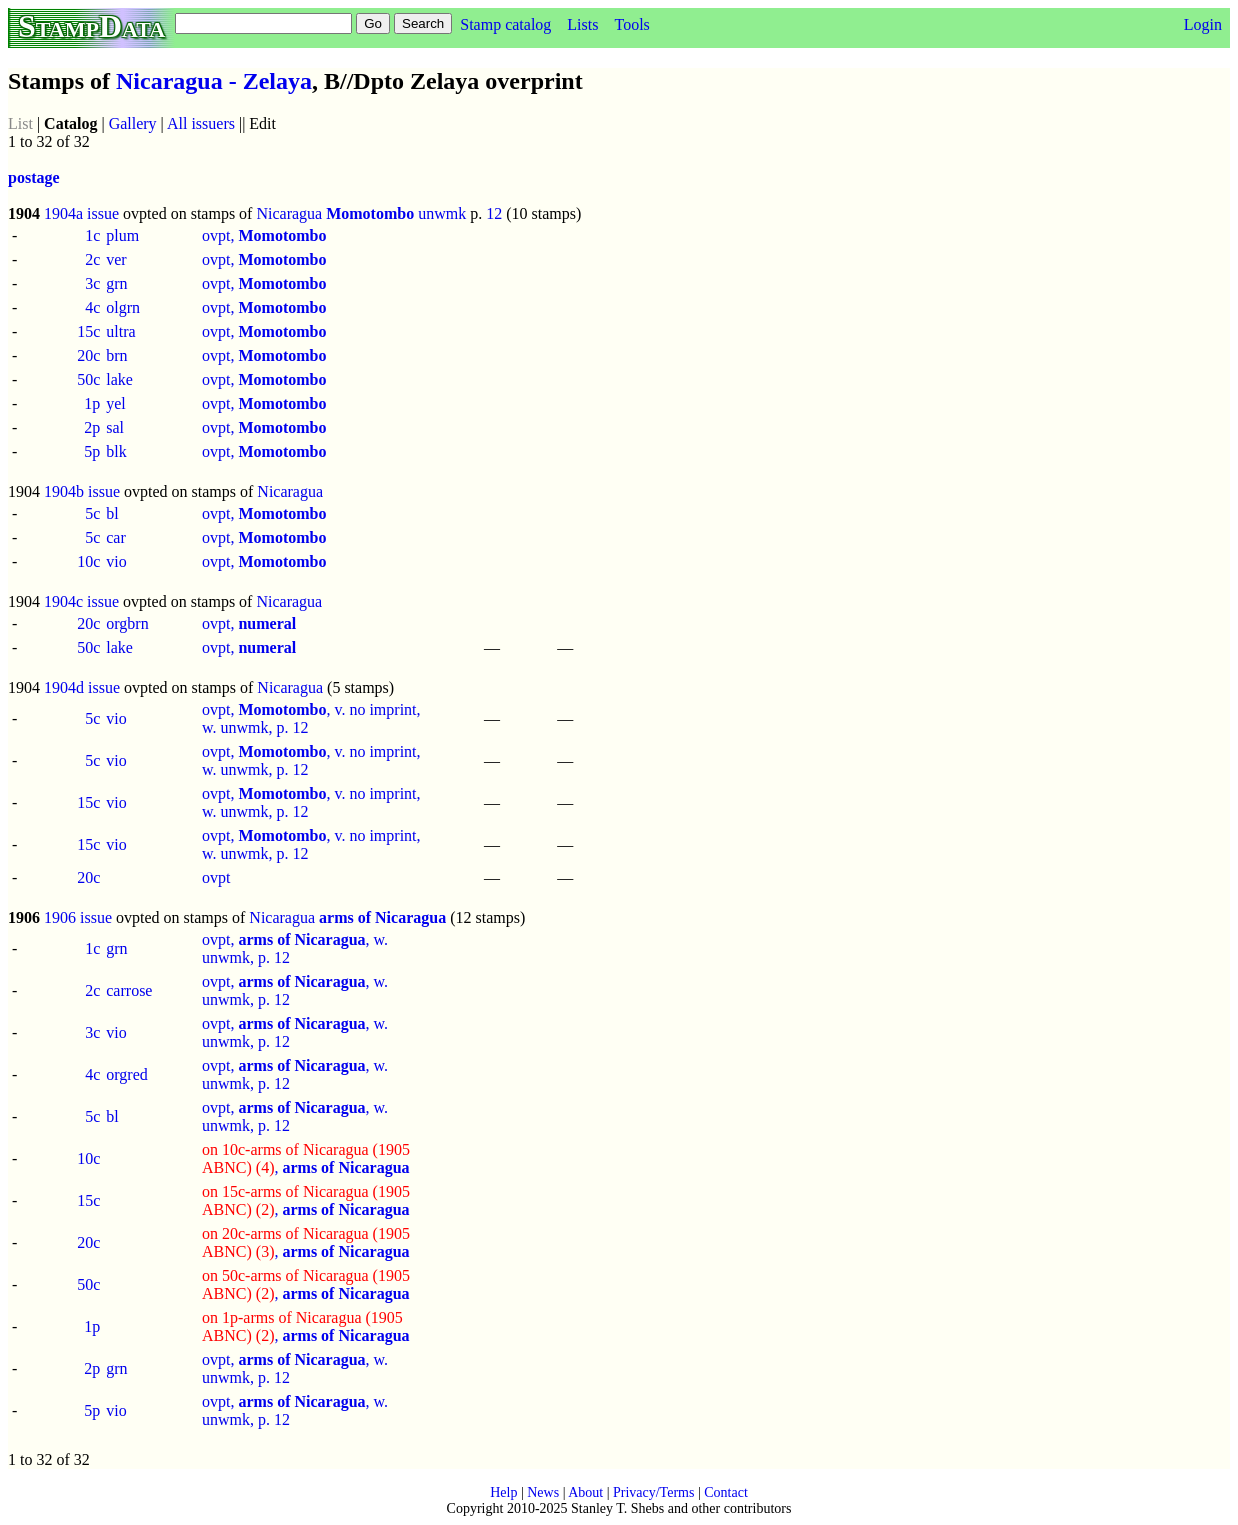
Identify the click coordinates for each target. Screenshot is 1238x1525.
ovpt (216, 877)
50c (88, 379)
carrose (129, 990)
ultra (120, 331)
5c (92, 513)
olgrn (123, 307)
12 (494, 213)
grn (116, 283)
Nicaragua (289, 213)
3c (92, 283)
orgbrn (127, 623)
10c (88, 561)
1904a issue (81, 213)
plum (122, 235)
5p (92, 451)
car (116, 537)
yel (116, 403)
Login (1203, 24)
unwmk (442, 213)
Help (503, 1492)
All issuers (201, 123)
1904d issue (82, 687)
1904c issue (81, 601)
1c (92, 235)
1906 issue (78, 917)
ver (116, 259)
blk (116, 451)
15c (88, 331)
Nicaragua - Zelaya (214, 81)
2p (92, 427)
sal (115, 427)
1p (92, 403)
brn (116, 355)
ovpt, (264, 235)
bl (112, 513)
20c (88, 355)
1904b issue (82, 491)
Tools (631, 24)
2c (92, 259)
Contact (726, 1492)
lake (119, 379)
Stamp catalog (505, 24)
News (543, 1492)
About (585, 1492)
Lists (582, 24)
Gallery (133, 123)
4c (92, 307)
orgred (126, 1074)
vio (116, 561)
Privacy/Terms (653, 1492)
